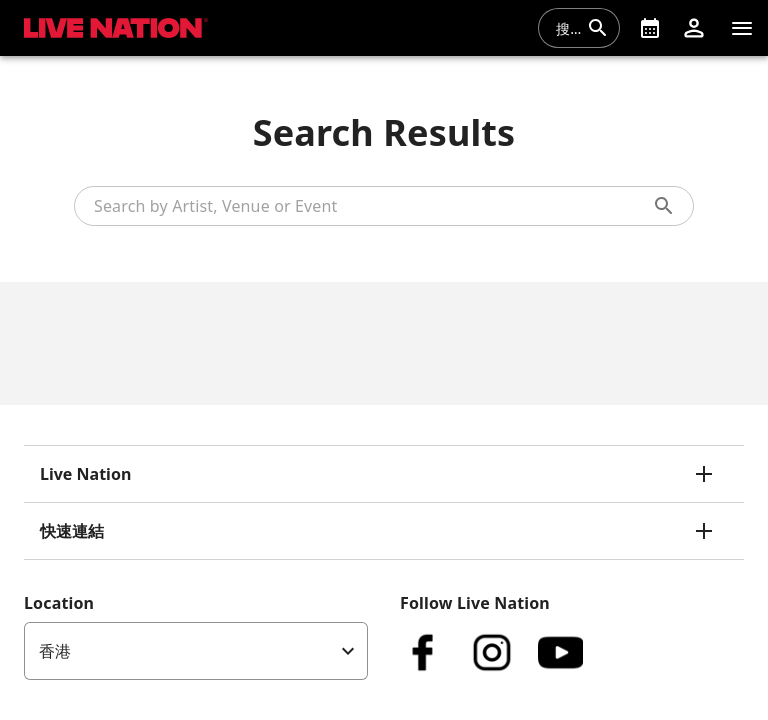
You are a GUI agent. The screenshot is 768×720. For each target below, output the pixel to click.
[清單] (742, 28)
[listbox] (196, 651)
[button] (694, 28)
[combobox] (567, 28)
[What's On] (650, 28)
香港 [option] (55, 651)
